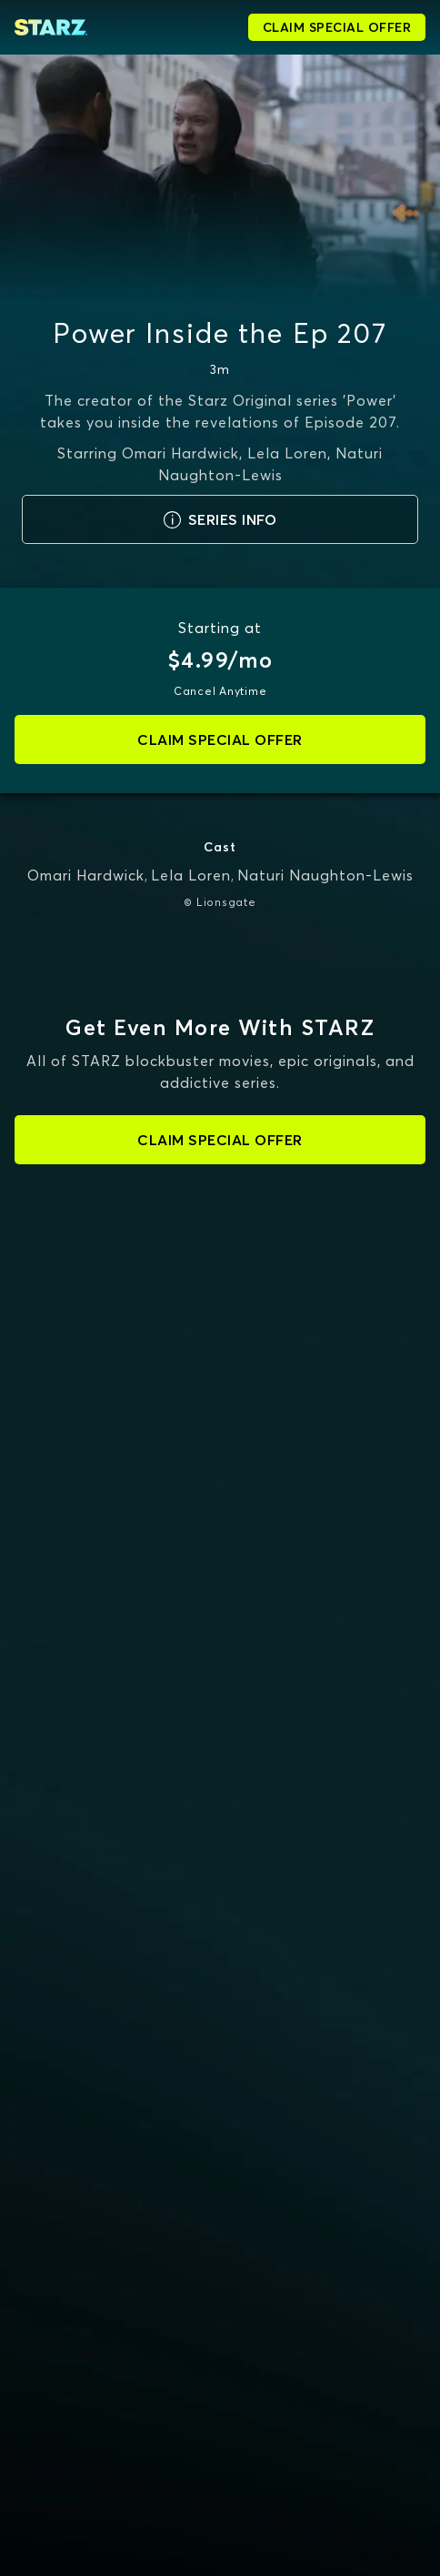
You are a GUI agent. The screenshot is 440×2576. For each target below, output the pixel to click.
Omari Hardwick (86, 875)
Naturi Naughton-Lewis (325, 875)
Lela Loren (191, 875)
